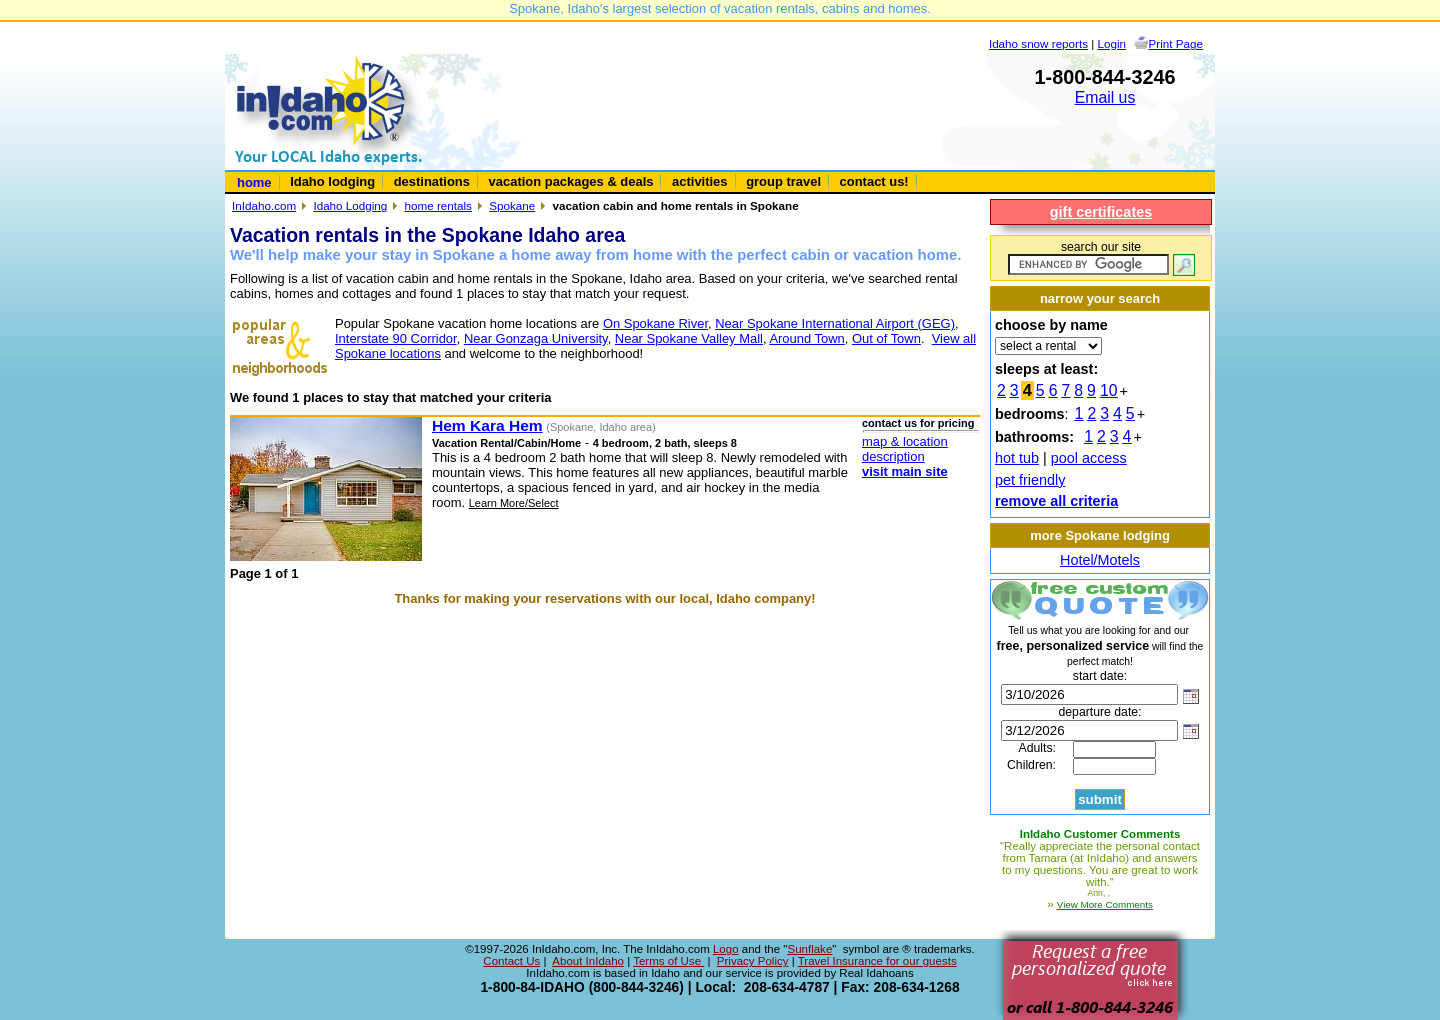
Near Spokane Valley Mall (689, 338)
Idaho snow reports (1038, 43)
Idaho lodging (332, 181)
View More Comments (1105, 904)
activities (699, 181)
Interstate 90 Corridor (396, 338)
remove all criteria (1056, 501)
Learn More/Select (514, 503)
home (254, 182)
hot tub (1017, 458)
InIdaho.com (264, 205)
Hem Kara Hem (487, 425)
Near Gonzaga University (536, 338)
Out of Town (886, 338)
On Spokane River (655, 323)
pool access (1089, 458)
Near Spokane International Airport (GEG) (835, 323)
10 (1109, 390)
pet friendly (1030, 480)
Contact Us (511, 961)
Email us (1105, 97)
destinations (432, 181)
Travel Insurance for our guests (877, 961)
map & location (905, 441)
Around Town (806, 338)
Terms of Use (668, 961)
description (893, 456)
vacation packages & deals (571, 181)
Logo (726, 949)
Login (1112, 43)
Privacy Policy (753, 961)
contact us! (874, 181)
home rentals (438, 205)
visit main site (905, 471)
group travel (783, 181)
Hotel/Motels (1100, 560)
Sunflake (809, 949)
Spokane (512, 205)
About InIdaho (588, 961)
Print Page (1176, 43)
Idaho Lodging (350, 205)
